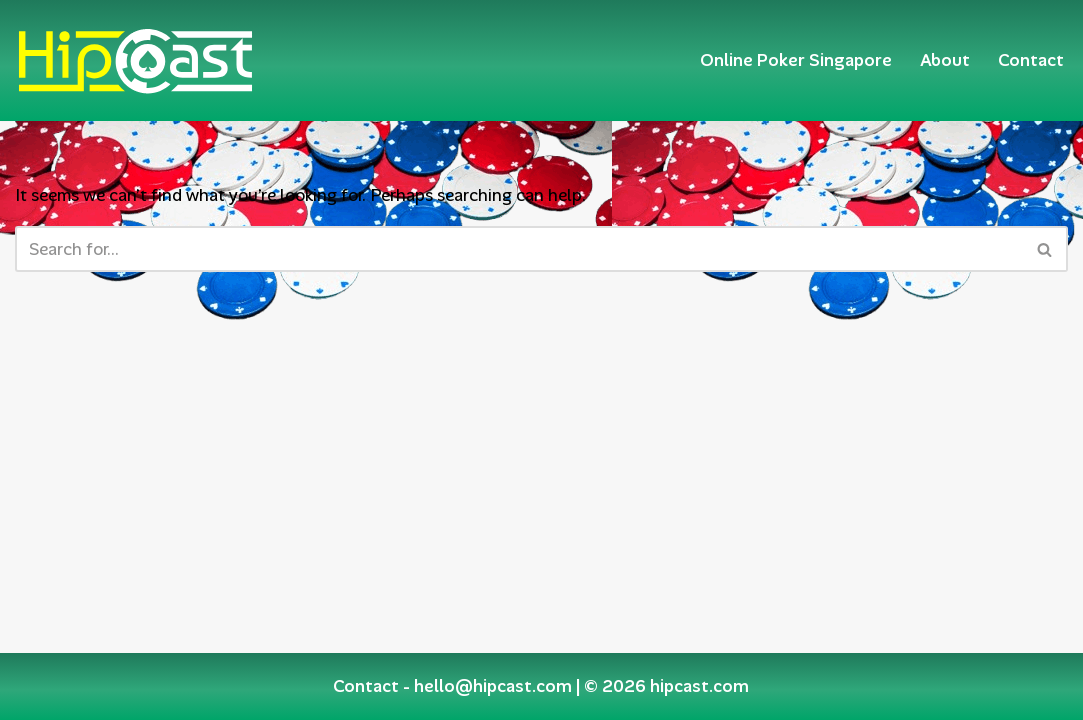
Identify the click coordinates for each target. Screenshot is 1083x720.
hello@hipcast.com (493, 686)
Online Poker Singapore (796, 60)
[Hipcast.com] (135, 60)
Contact (1031, 60)
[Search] (519, 249)
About (945, 60)
